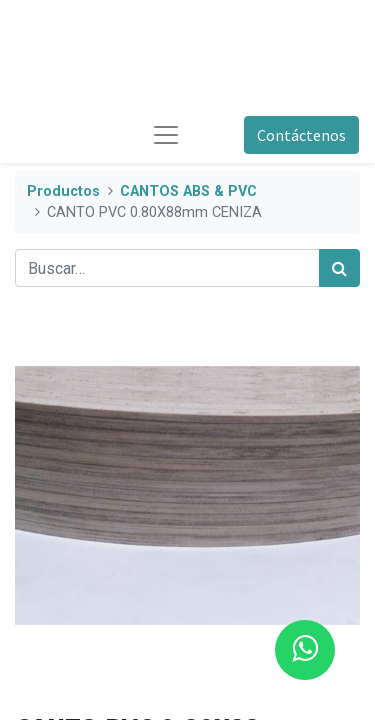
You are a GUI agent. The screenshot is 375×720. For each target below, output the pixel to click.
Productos (63, 191)
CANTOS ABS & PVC (188, 191)
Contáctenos (301, 135)
